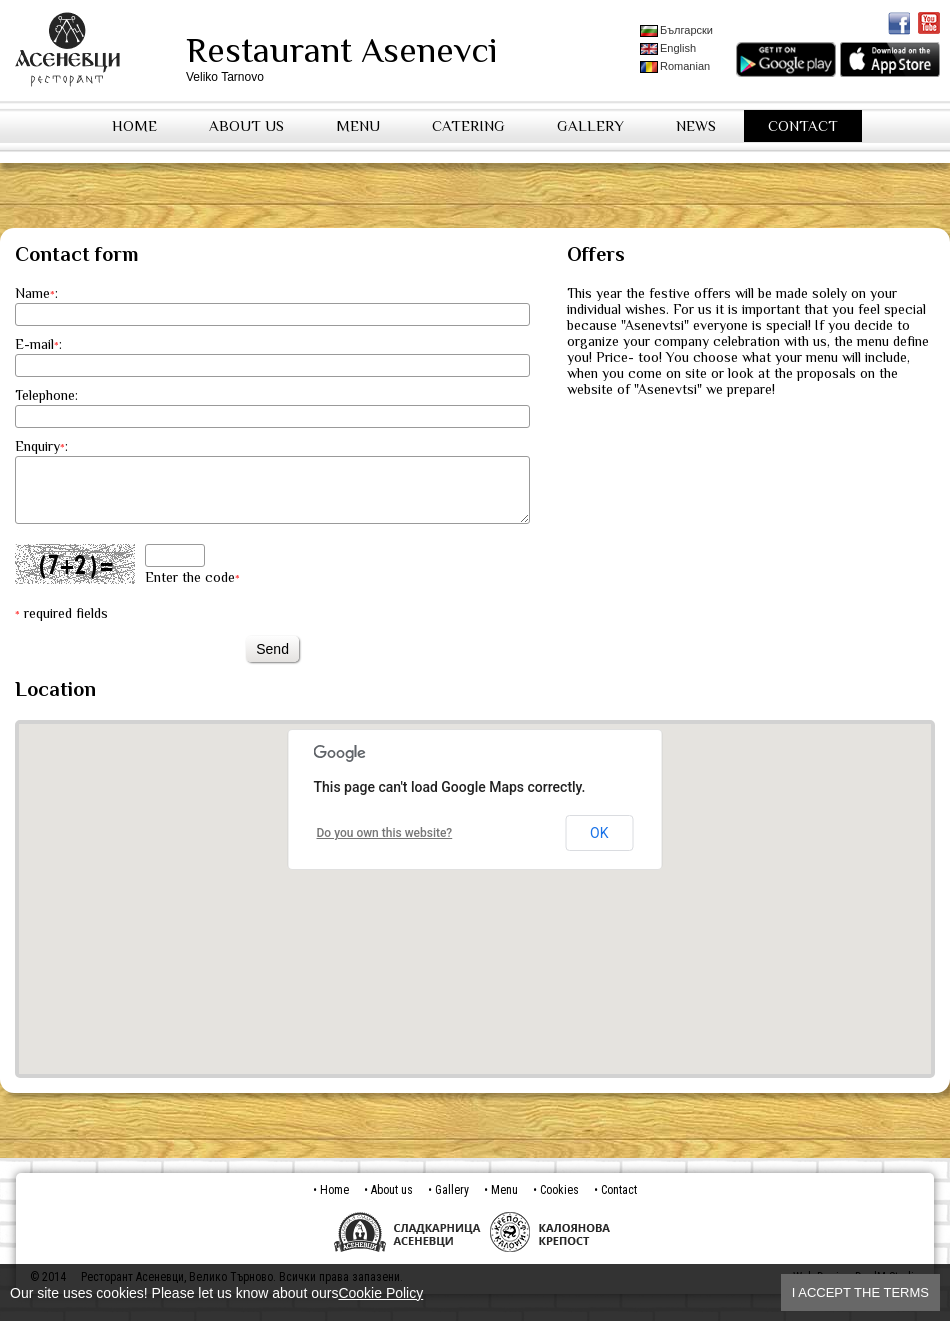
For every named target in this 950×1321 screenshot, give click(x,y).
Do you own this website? (385, 845)
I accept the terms (860, 1292)
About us (246, 125)
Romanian (675, 66)
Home (134, 125)
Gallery (590, 125)
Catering (468, 125)
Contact (803, 125)
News (696, 125)
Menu (358, 125)
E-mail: (38, 344)
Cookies (559, 1202)
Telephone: (46, 395)
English (668, 48)
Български (676, 30)
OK (599, 845)
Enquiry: (41, 446)
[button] (475, 892)
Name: (36, 293)
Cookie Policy (380, 1293)
